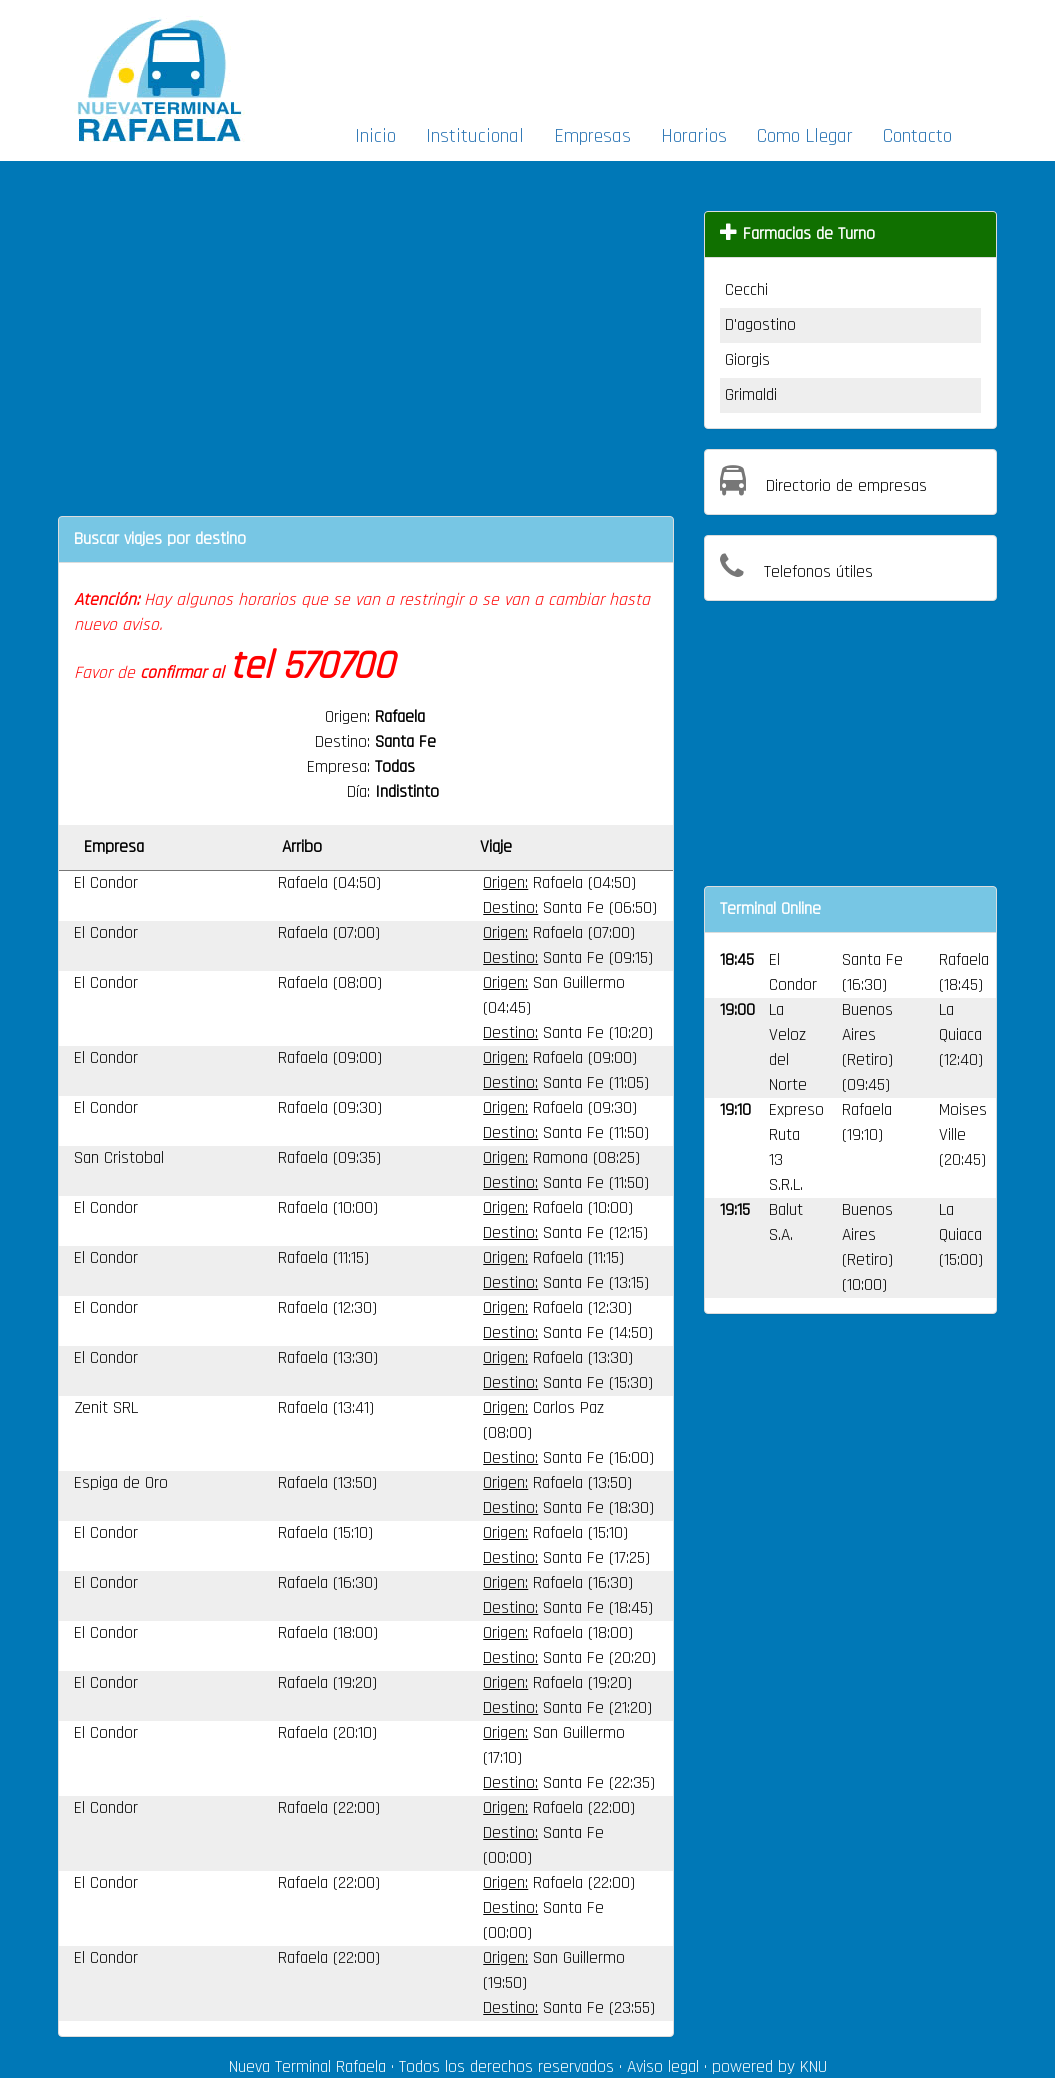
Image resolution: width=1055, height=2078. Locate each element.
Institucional (475, 136)
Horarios (694, 136)
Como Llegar (805, 136)
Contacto (917, 136)
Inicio (375, 136)
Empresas (592, 136)
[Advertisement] (646, 56)
